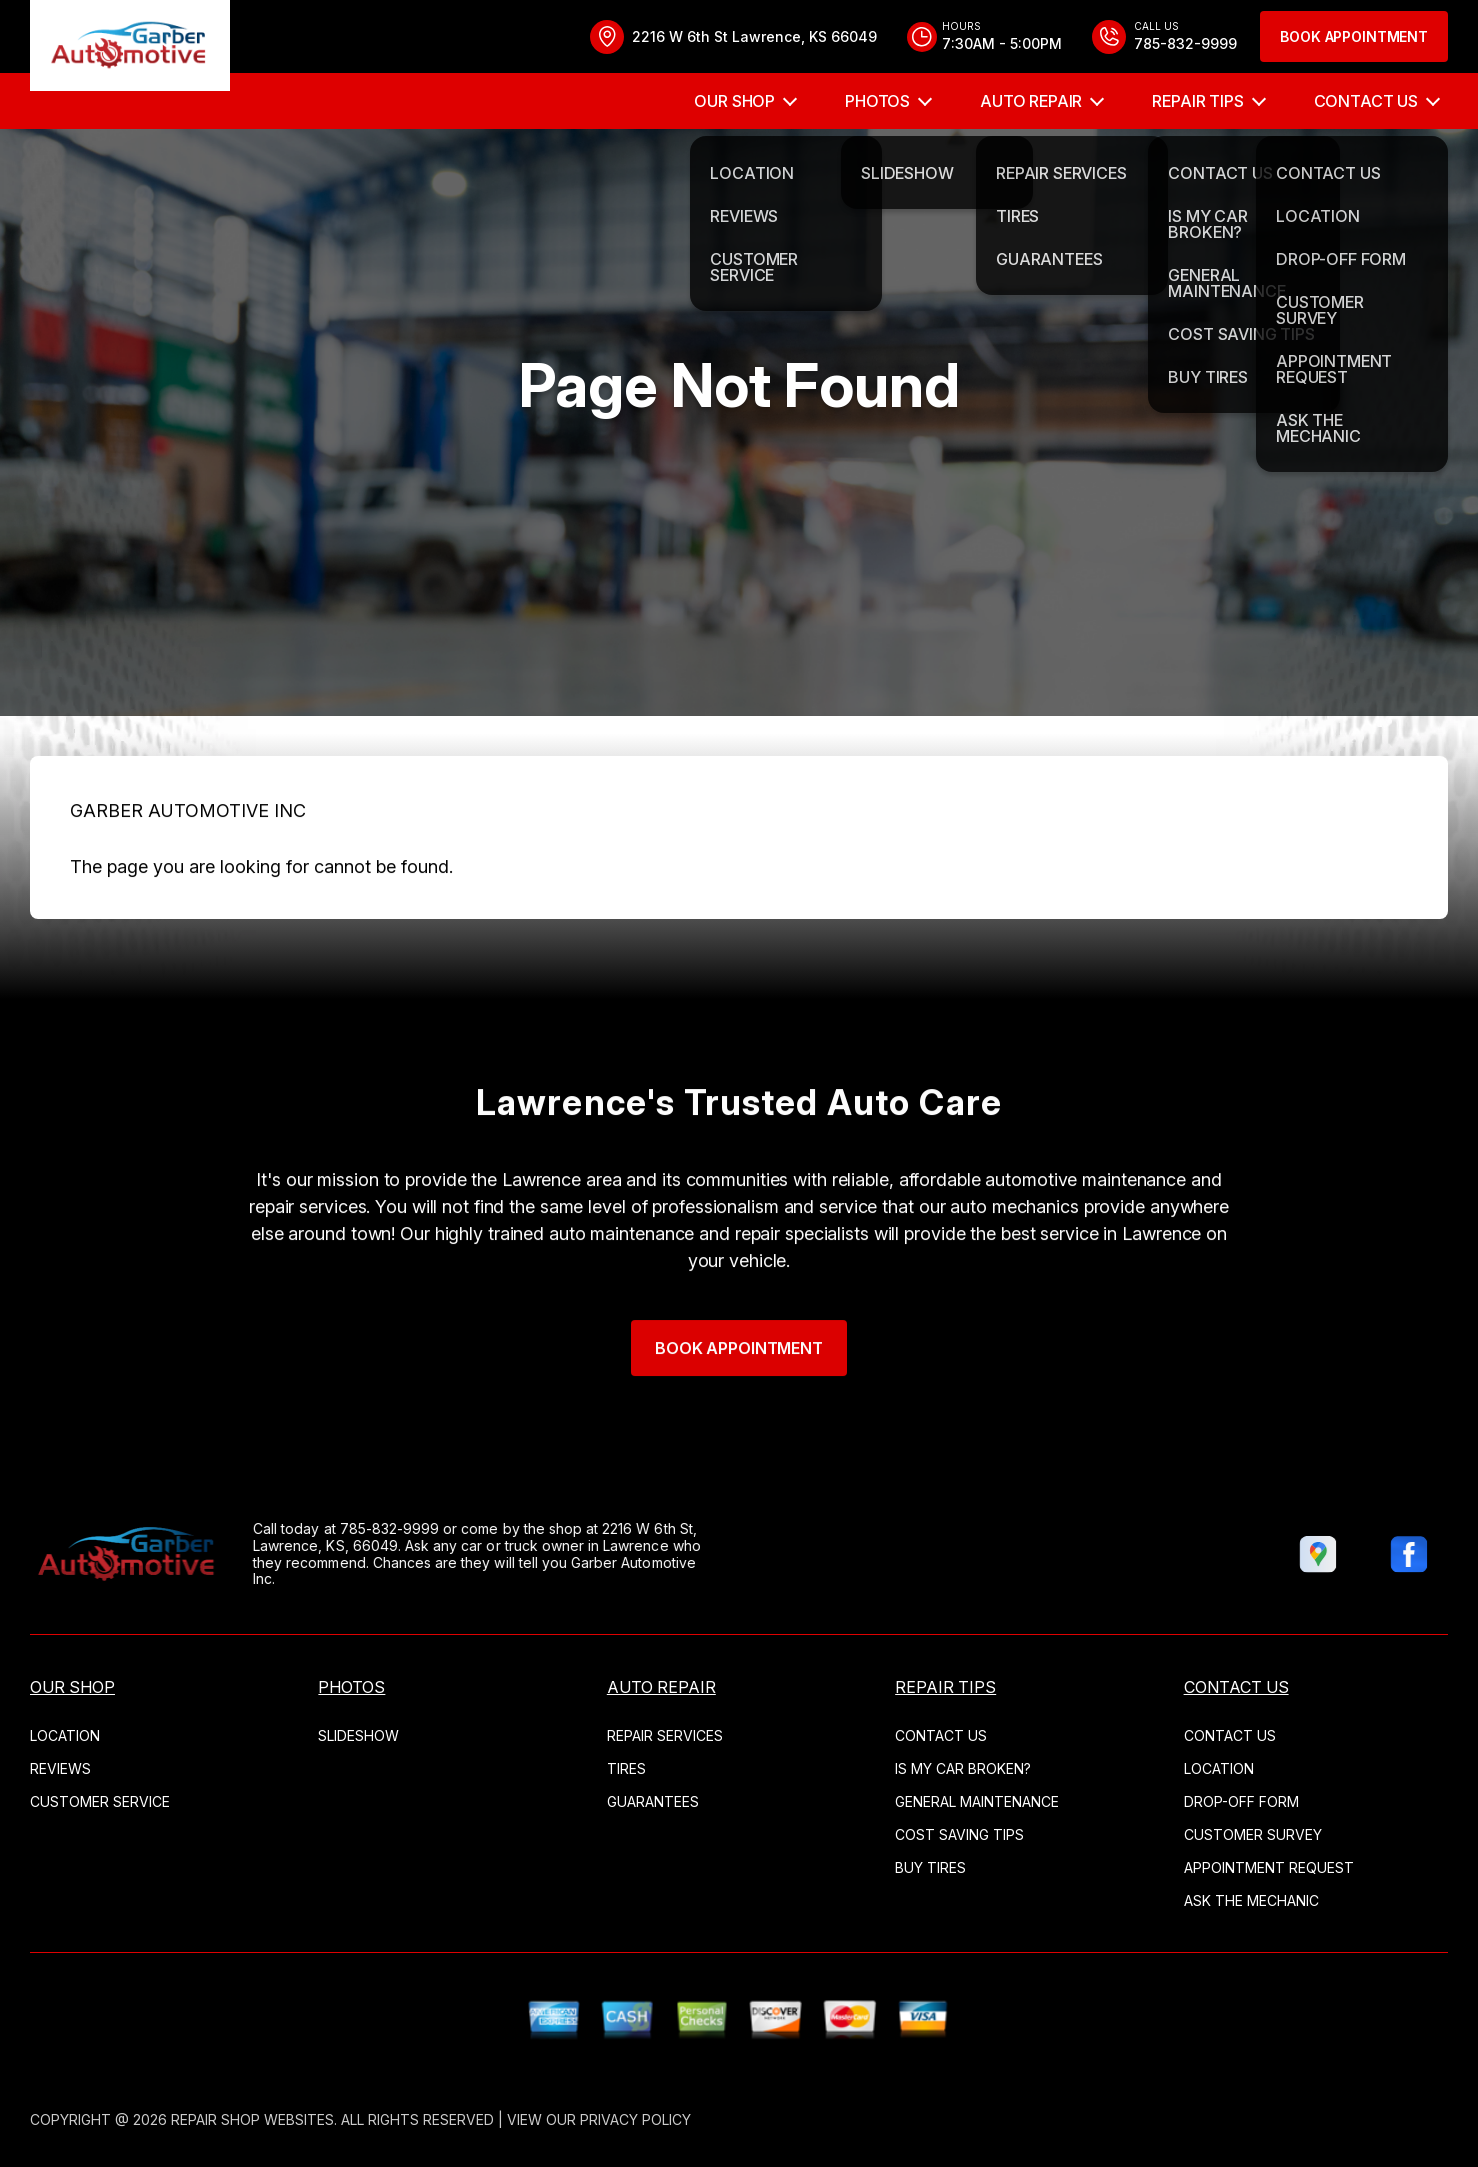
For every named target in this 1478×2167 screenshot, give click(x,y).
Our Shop (734, 101)
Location (65, 1735)
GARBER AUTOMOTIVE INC (188, 865)
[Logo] (130, 49)
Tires (626, 1768)
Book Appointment (1354, 36)
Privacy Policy (635, 2119)
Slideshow (358, 1735)
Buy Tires (930, 1867)
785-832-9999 (335, 1528)
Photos (877, 101)
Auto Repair (1031, 101)
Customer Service (100, 1801)
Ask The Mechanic (1251, 1900)
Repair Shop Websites (252, 2119)
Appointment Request (1269, 1867)
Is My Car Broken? (963, 1768)
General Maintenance (977, 1801)
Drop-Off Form (1241, 1801)
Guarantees (653, 1801)
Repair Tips (1197, 101)
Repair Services (665, 1735)
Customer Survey (1253, 1834)
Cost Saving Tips (959, 1834)
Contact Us (1366, 101)
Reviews (60, 1768)
